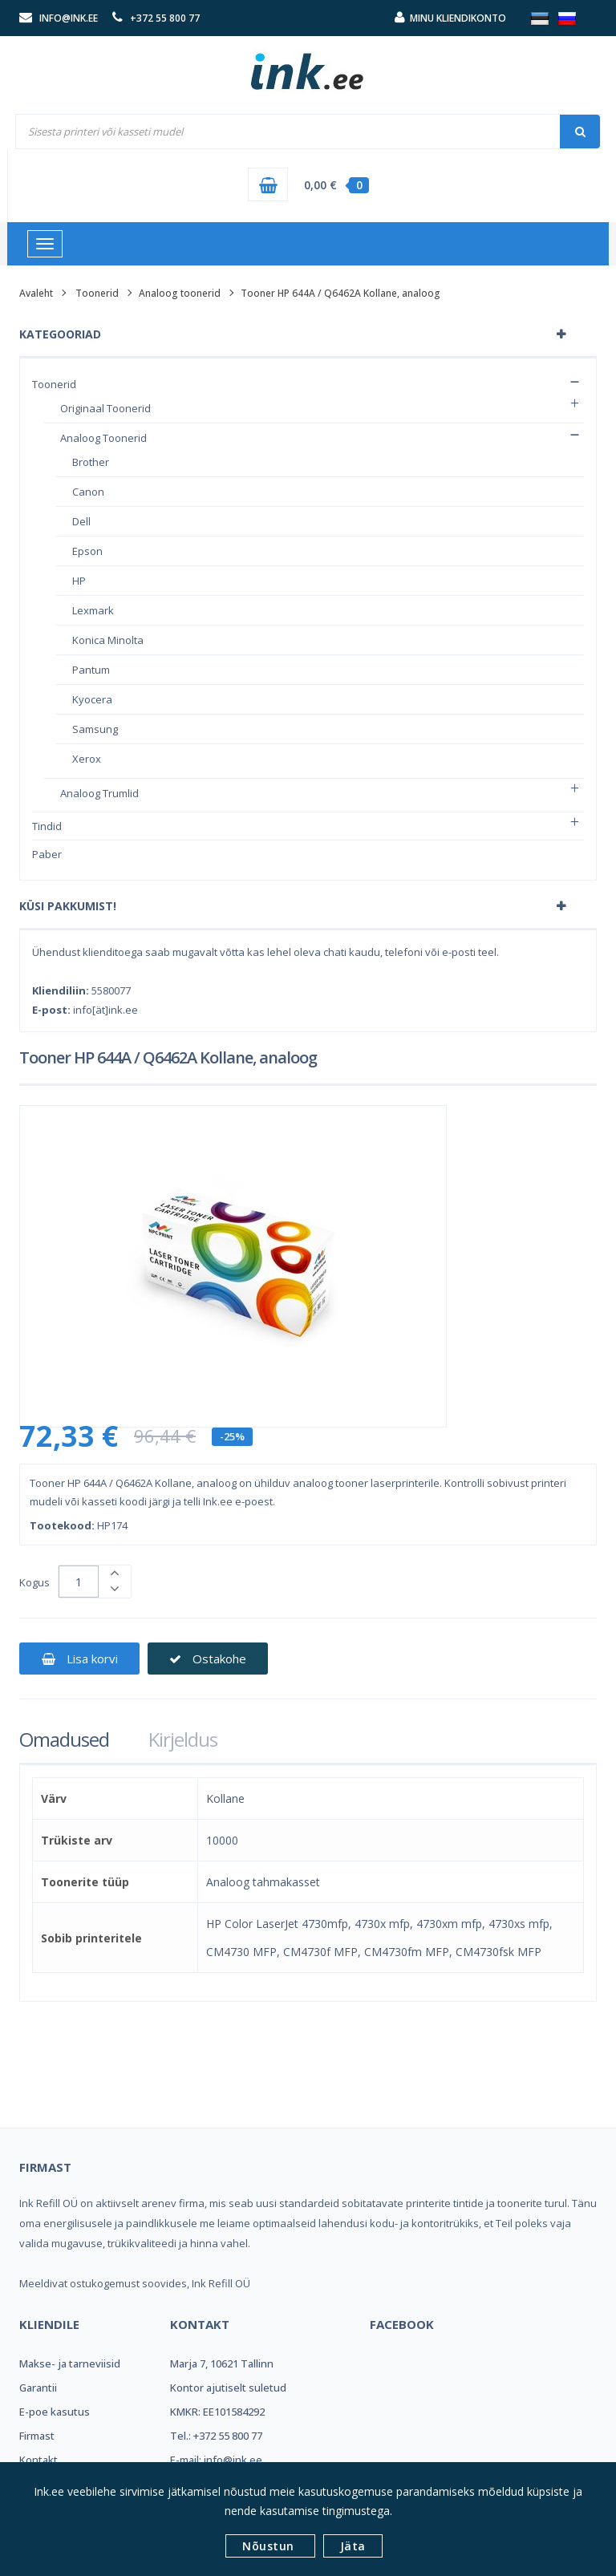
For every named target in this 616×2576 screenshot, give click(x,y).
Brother (90, 462)
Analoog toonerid (180, 293)
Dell (81, 521)
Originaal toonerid (105, 408)
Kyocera (92, 699)
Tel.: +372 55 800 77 (216, 2435)
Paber (47, 854)
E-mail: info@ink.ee (216, 2459)
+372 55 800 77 (165, 18)
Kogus (34, 1582)
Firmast (37, 2435)
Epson (87, 551)
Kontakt (38, 2459)
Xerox (86, 758)
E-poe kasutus (54, 2411)
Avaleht (36, 293)
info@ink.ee (68, 18)
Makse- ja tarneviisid (69, 2363)
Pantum (91, 669)
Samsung (95, 729)
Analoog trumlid (99, 793)
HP (79, 580)
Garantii (38, 2387)
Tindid (47, 826)
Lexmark (93, 610)
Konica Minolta (108, 640)
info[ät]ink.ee (105, 1009)
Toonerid (97, 293)
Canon (88, 491)
